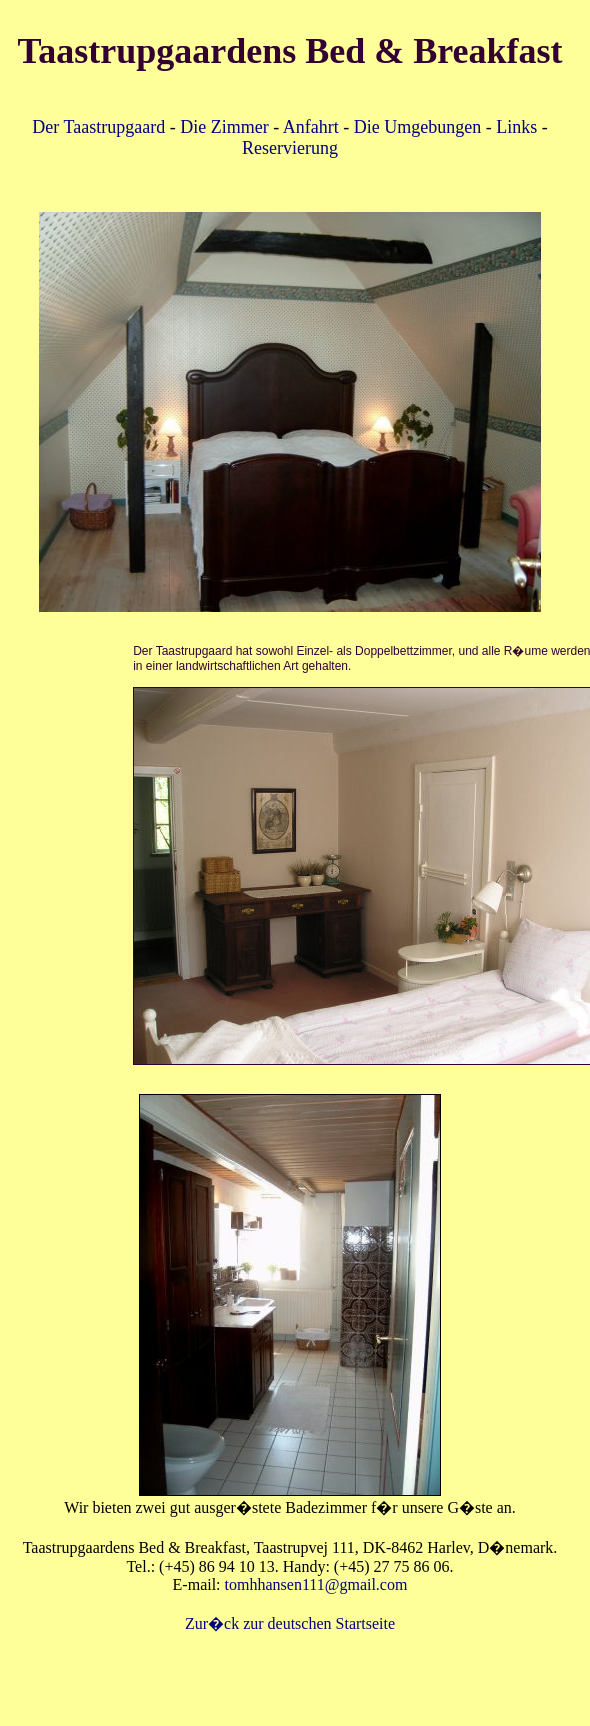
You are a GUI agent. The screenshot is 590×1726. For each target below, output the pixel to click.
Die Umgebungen (417, 127)
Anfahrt (311, 127)
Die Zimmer (224, 127)
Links (516, 127)
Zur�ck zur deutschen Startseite (290, 1623)
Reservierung (290, 148)
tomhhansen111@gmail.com (316, 1584)
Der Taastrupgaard (98, 127)
